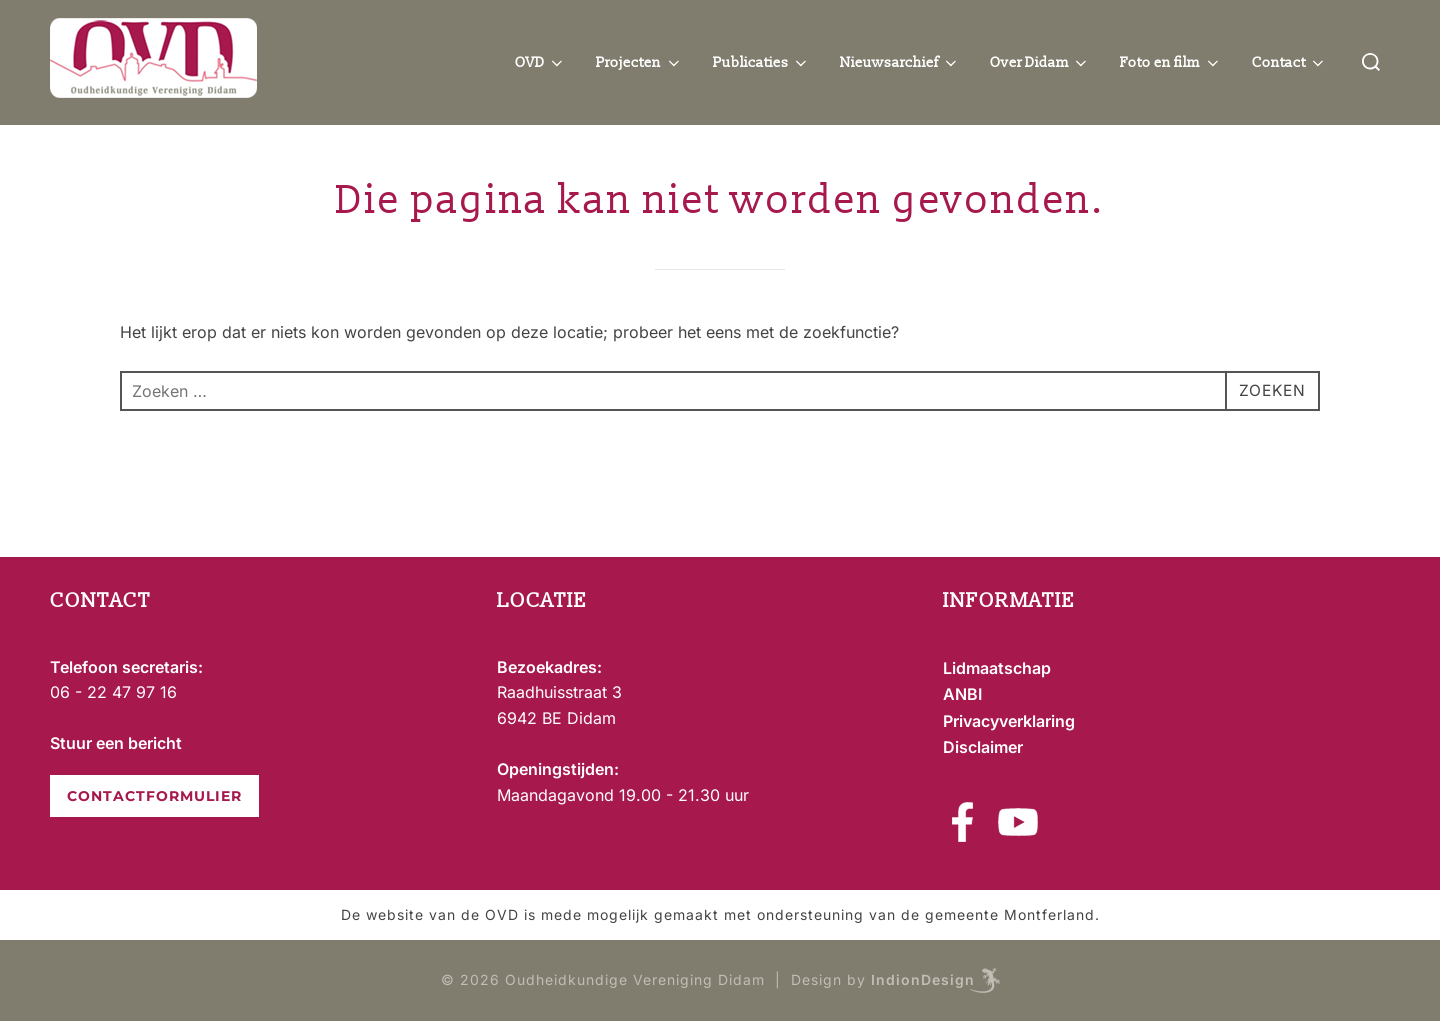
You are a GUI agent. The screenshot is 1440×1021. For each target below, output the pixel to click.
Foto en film (1171, 63)
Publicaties (762, 63)
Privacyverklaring (1009, 721)
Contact (1290, 63)
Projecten (639, 63)
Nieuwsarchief (900, 63)
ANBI (962, 694)
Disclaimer (983, 747)
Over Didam (1040, 63)
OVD (541, 63)
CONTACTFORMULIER (154, 796)
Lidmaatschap (997, 668)
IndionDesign (923, 979)
